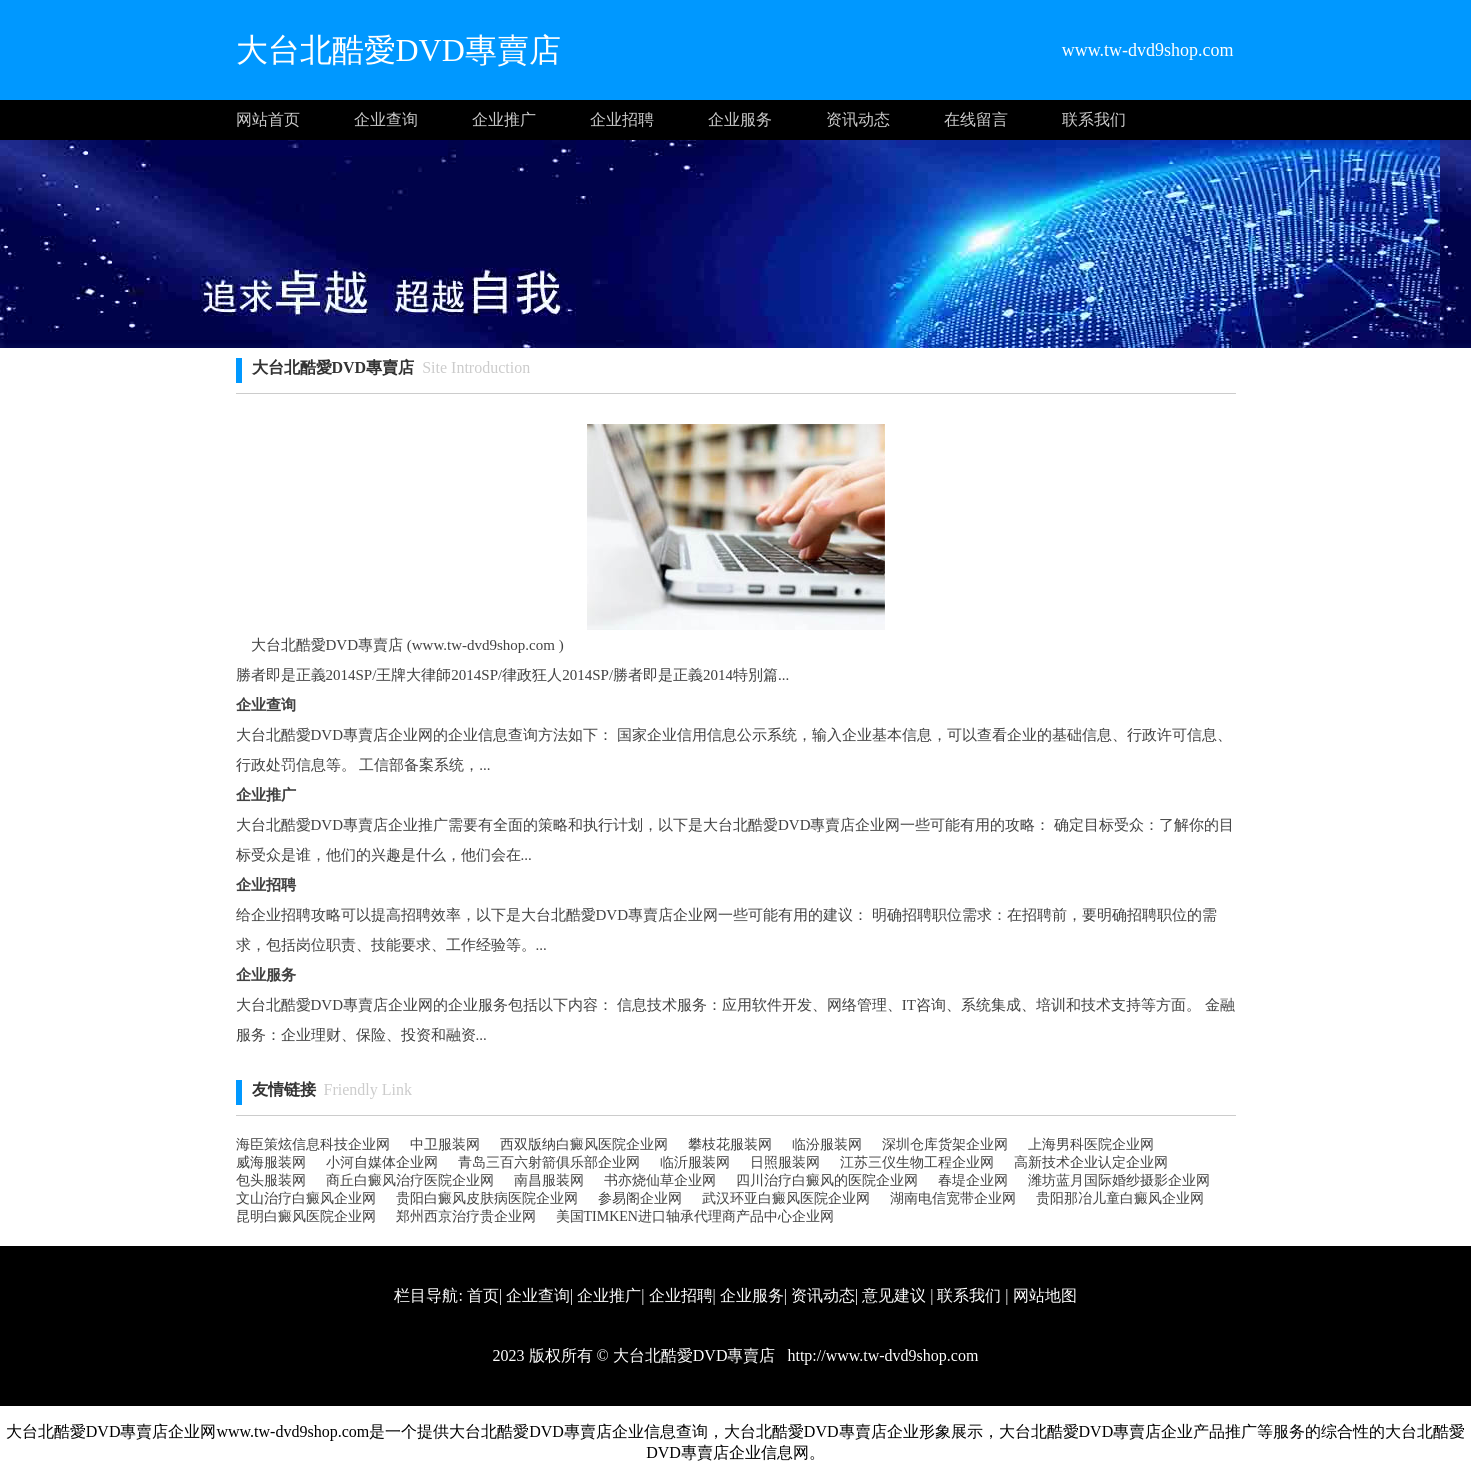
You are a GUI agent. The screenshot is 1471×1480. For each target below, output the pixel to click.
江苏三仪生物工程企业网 (917, 1162)
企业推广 (504, 119)
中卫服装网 (445, 1144)
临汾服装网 (827, 1144)
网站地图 (1045, 1295)
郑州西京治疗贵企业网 (466, 1216)
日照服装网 (785, 1162)
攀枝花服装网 (730, 1144)
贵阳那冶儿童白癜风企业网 (1120, 1198)
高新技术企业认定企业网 (1091, 1162)
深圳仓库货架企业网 (945, 1144)
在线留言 (976, 119)
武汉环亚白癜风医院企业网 (786, 1198)
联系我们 (1094, 119)
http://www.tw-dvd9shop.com (880, 1355)
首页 (483, 1295)
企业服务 (740, 119)
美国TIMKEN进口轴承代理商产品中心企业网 (695, 1216)
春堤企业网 (973, 1180)
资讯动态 (858, 119)
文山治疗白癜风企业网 (306, 1198)
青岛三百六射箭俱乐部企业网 (549, 1162)
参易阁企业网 (640, 1198)
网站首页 (268, 119)
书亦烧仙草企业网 (660, 1180)
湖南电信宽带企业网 (953, 1198)
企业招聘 (622, 119)
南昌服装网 (549, 1180)
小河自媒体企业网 (382, 1162)
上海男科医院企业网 (1091, 1144)
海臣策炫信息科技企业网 (313, 1144)
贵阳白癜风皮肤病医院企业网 (487, 1198)
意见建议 (894, 1295)
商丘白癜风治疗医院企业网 (410, 1180)
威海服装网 (271, 1162)
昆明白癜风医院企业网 (306, 1216)
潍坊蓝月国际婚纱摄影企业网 (1119, 1180)
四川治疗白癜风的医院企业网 (827, 1180)
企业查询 (386, 119)
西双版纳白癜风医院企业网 (584, 1144)
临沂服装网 (695, 1162)
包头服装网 (271, 1180)
